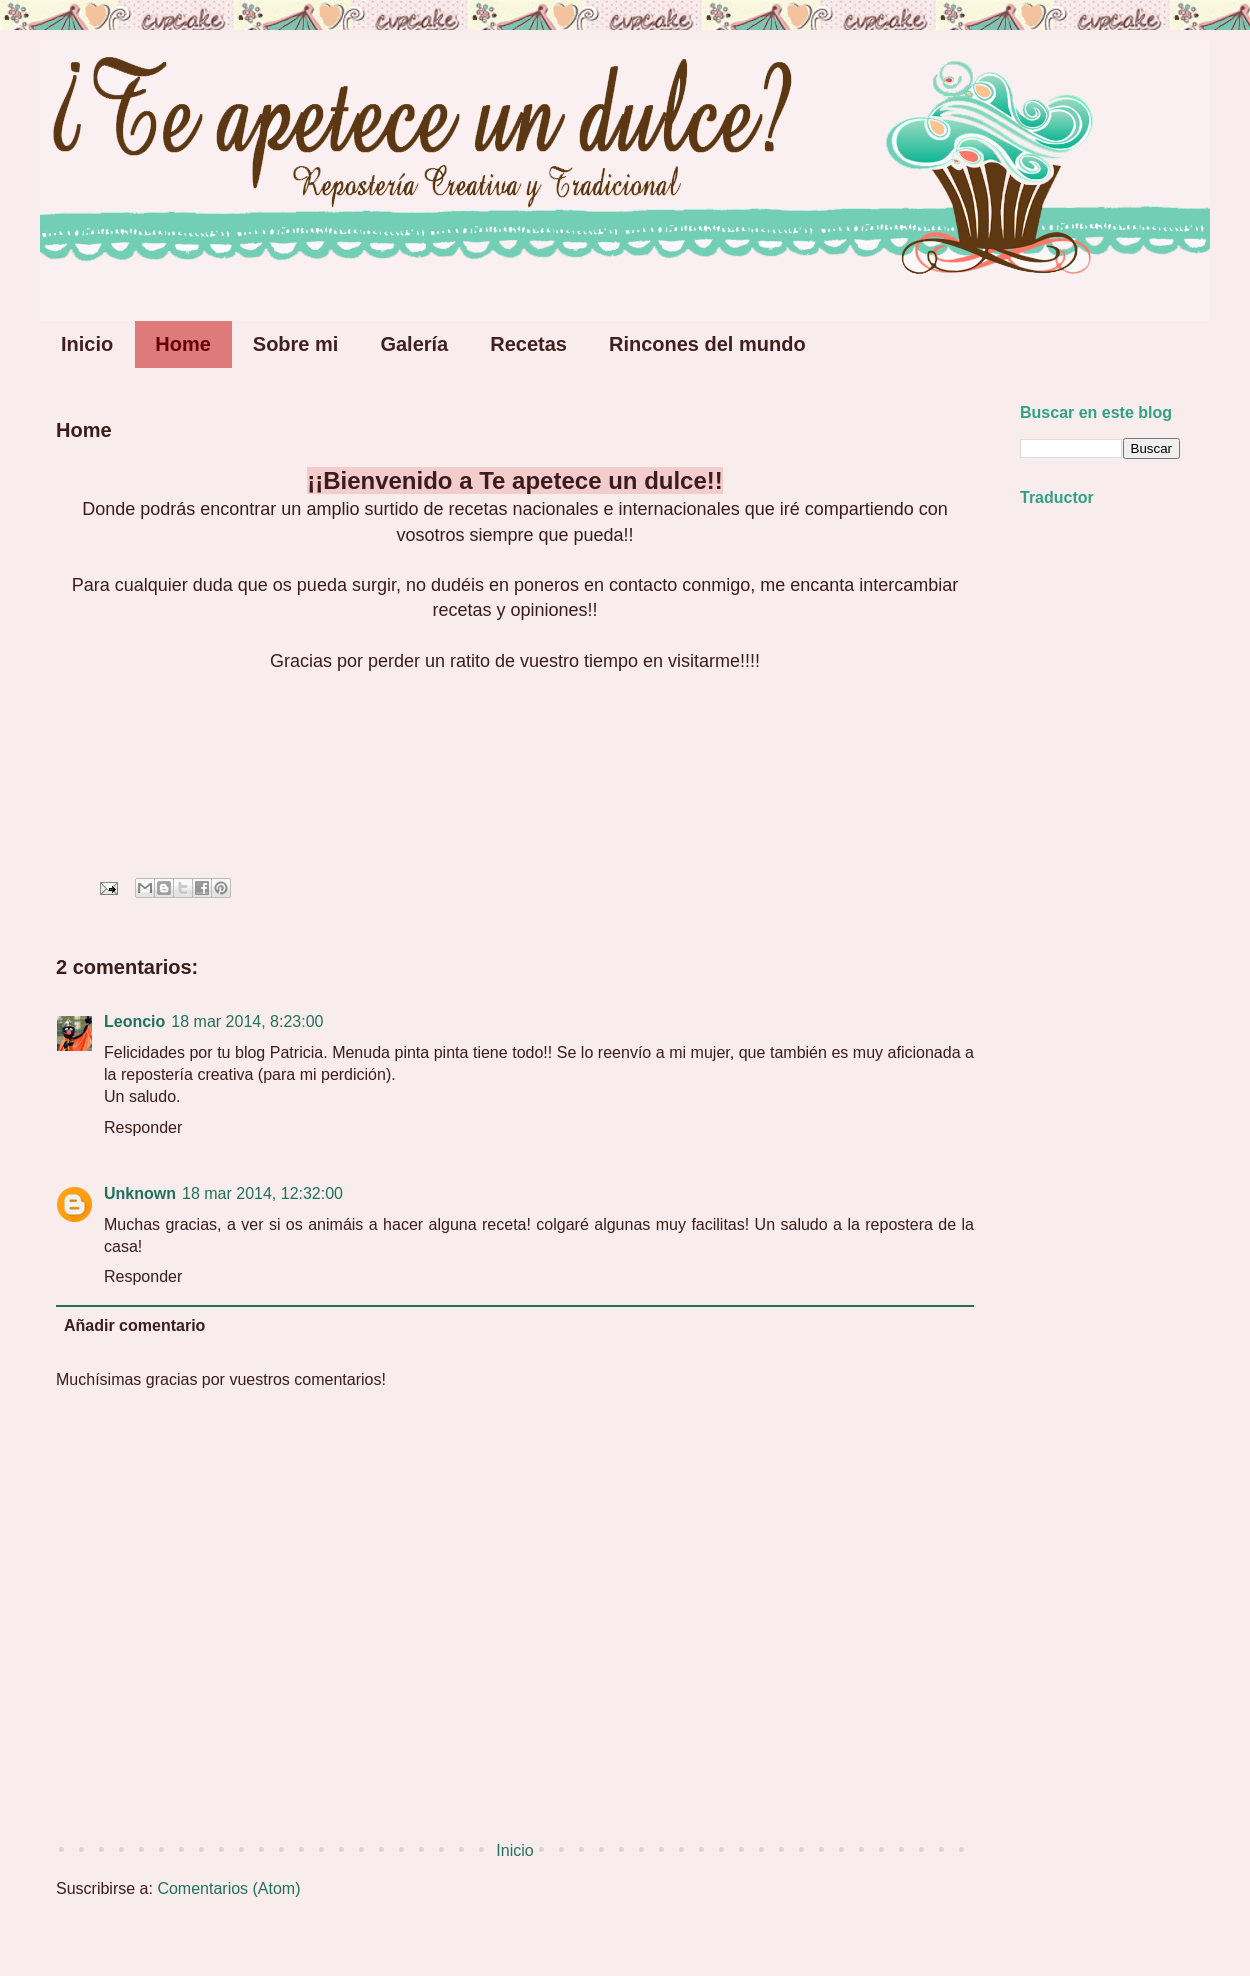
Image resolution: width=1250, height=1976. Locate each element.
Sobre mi (296, 344)
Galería (414, 344)
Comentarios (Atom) (228, 1888)
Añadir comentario (134, 1325)
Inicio (87, 344)
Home (183, 344)
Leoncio (134, 1021)
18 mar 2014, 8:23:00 (247, 1021)
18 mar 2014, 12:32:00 (262, 1193)
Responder (143, 1127)
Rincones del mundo (707, 344)
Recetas (528, 344)
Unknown (140, 1193)
